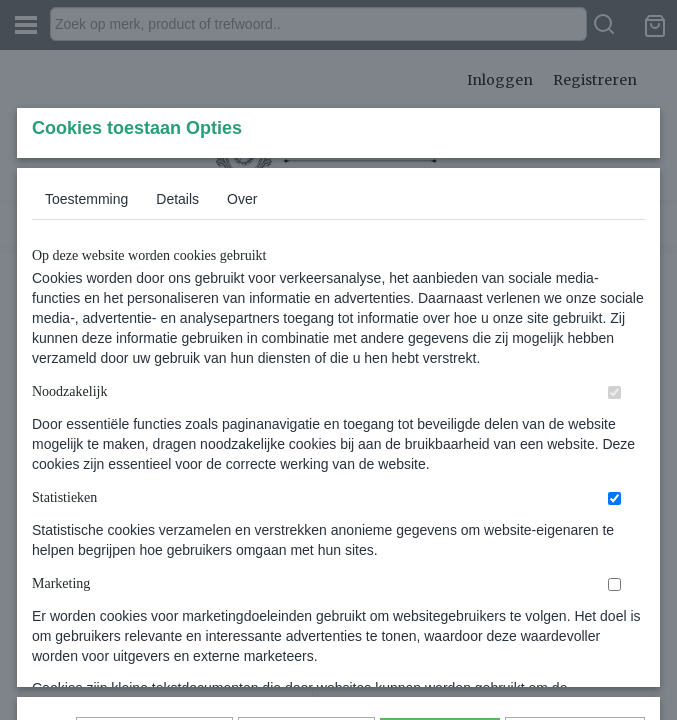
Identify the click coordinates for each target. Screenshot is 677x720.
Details (177, 331)
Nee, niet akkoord (575, 596)
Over (242, 331)
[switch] (614, 524)
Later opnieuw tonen (154, 596)
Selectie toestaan (306, 596)
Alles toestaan (440, 596)
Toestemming (86, 331)
